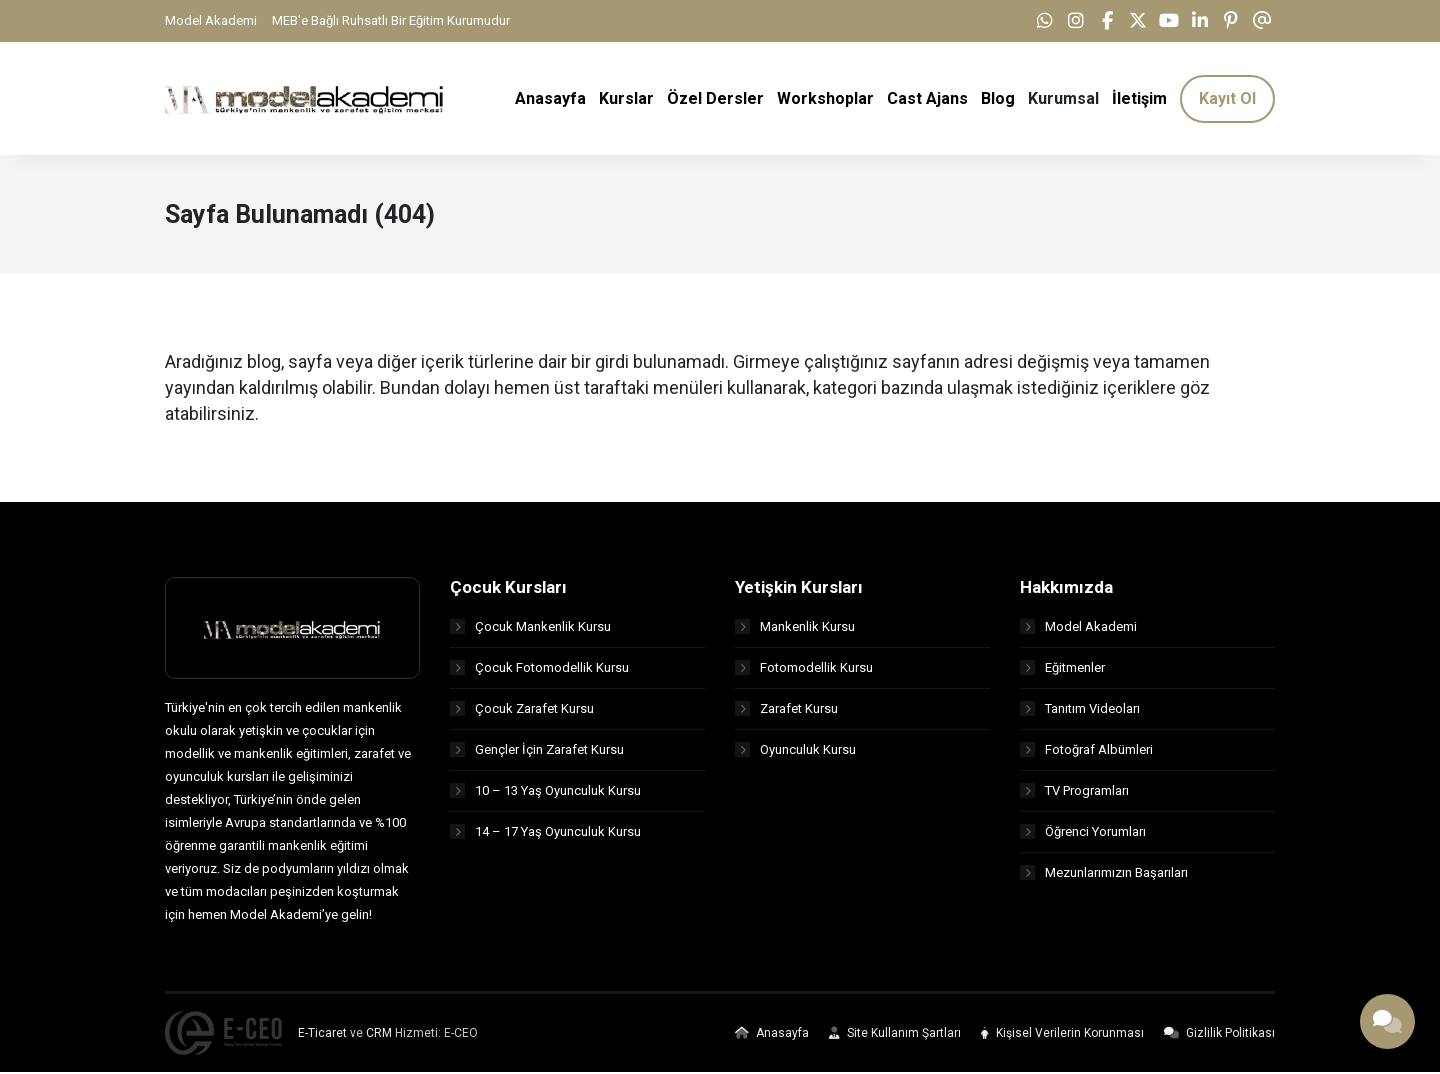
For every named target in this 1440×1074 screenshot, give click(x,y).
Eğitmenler (1062, 668)
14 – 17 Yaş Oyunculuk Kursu (545, 832)
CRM (379, 1035)
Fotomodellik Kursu (804, 668)
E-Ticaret (322, 1035)
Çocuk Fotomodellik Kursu (539, 668)
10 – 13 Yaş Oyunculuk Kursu (545, 791)
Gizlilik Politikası (1219, 1035)
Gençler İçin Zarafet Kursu (537, 750)
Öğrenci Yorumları (1083, 832)
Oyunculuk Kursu (795, 750)
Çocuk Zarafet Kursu (522, 709)
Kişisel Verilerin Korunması (1062, 1035)
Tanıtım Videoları (1080, 709)
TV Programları (1074, 791)
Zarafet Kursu (786, 709)
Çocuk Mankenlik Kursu (530, 627)
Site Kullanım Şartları (895, 1035)
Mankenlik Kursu (795, 627)
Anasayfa (772, 1035)
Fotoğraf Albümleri (1086, 750)
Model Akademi (211, 20)
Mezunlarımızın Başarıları (1104, 873)
